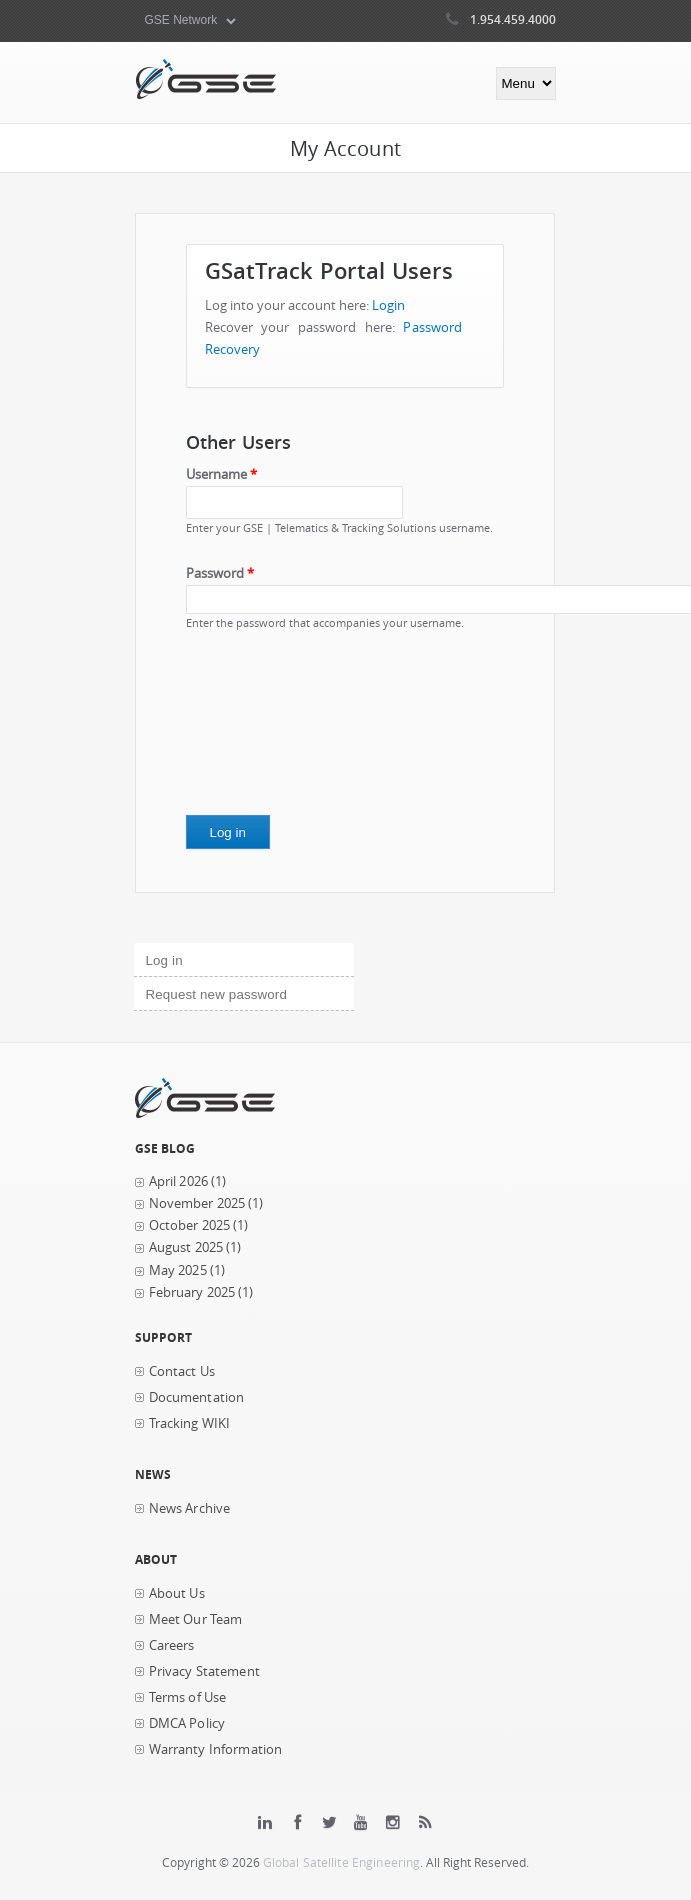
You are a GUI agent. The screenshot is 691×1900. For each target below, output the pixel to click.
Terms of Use (188, 1697)
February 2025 (192, 1292)
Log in (198, 958)
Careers (172, 1645)
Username (221, 474)
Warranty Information (216, 1749)
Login (389, 305)
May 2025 (178, 1270)
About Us (177, 1593)
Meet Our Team (196, 1619)
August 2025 (186, 1247)
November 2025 (197, 1203)
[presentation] (268, 730)
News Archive (190, 1508)
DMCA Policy (187, 1723)
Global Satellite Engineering (342, 1862)
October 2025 (190, 1225)
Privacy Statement (204, 1671)
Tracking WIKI (190, 1423)
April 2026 (178, 1181)
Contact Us (182, 1371)
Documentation (197, 1397)
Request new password (216, 994)
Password (220, 573)
